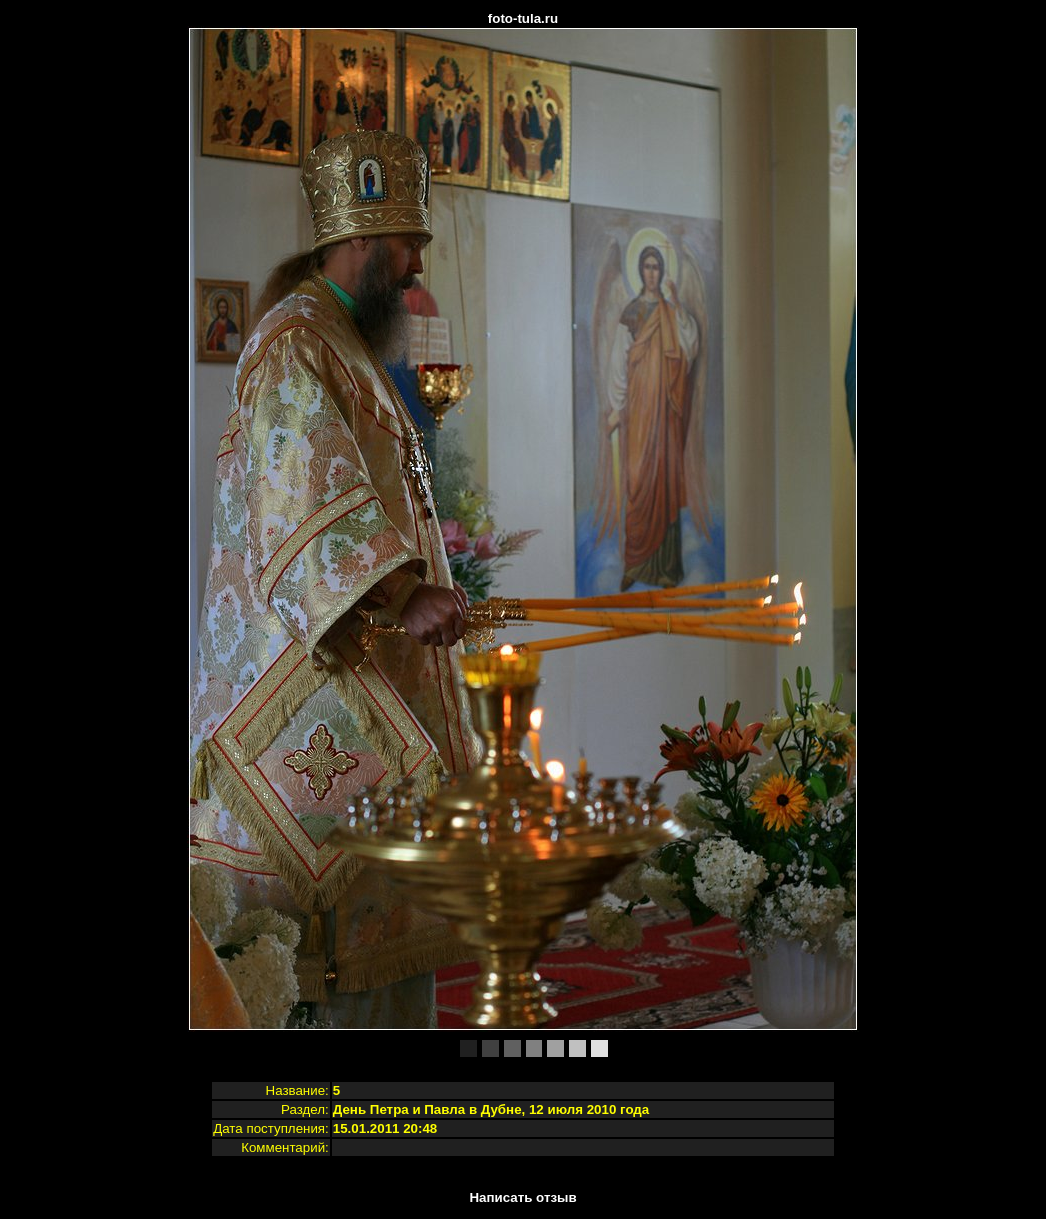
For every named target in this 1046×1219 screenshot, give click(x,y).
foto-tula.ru (523, 18)
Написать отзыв (522, 1197)
